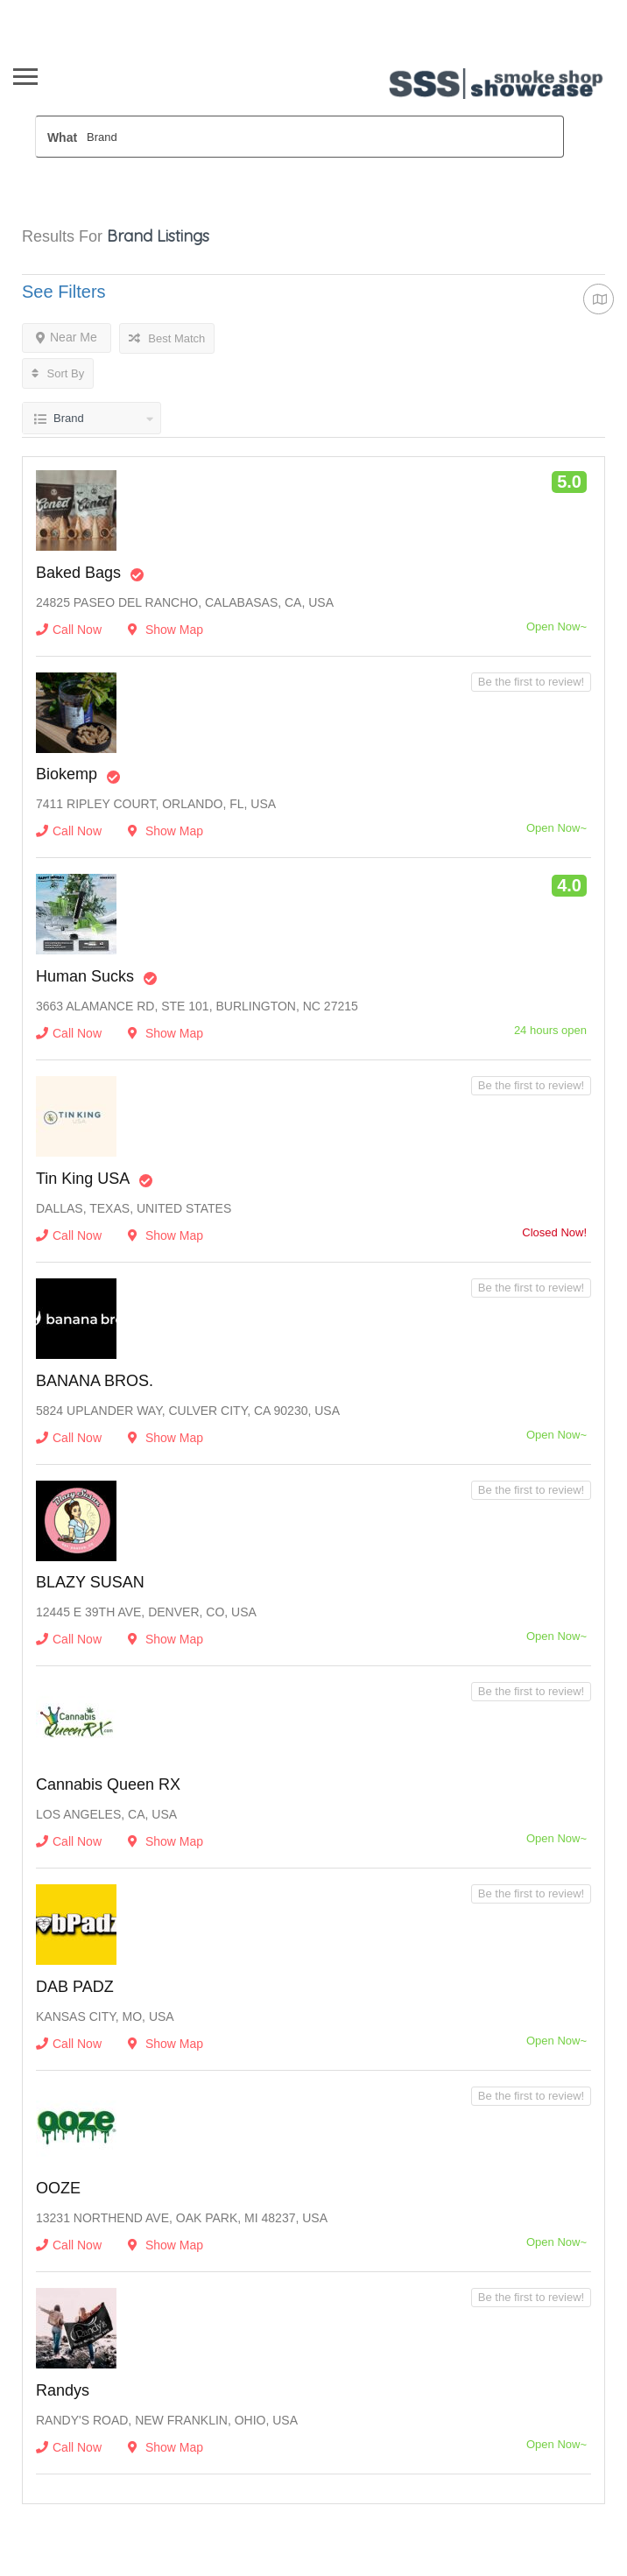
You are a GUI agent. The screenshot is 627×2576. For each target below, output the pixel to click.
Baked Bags (78, 572)
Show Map (165, 630)
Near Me (66, 337)
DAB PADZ (75, 1986)
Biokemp (66, 774)
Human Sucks (85, 976)
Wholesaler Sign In (76, 10)
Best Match (167, 338)
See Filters (64, 291)
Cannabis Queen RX (108, 1784)
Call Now (69, 630)
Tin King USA (83, 1178)
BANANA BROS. (94, 1381)
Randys (62, 2390)
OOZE (58, 2188)
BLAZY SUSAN (90, 1582)
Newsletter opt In (190, 10)
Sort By (58, 373)
